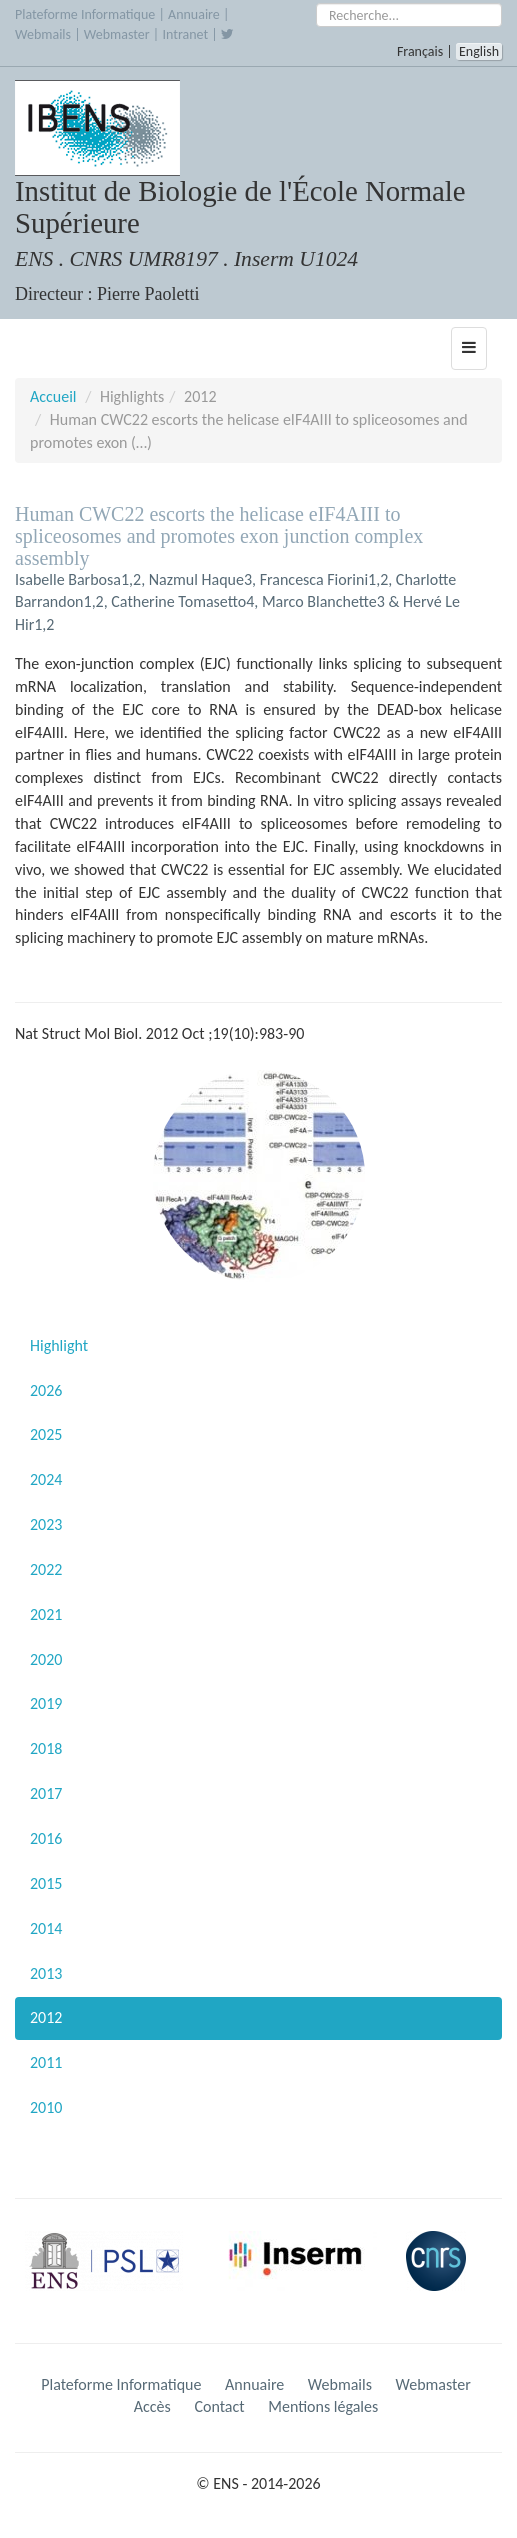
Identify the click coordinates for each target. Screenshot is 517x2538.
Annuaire (194, 14)
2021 (46, 1614)
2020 (46, 1659)
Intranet (185, 34)
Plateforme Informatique (85, 14)
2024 (46, 1479)
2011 (46, 2062)
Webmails (43, 34)
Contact (219, 2406)
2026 (46, 1390)
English (479, 51)
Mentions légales (323, 2406)
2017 (46, 1793)
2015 (46, 1883)
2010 (46, 2107)
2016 (46, 1838)
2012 (46, 2017)
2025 (46, 1434)
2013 (46, 1973)
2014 (46, 1928)
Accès (152, 2406)
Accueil (53, 396)
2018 (46, 1748)
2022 (46, 1569)
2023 (46, 1524)
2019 (46, 1703)
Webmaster (117, 34)
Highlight (59, 1345)
